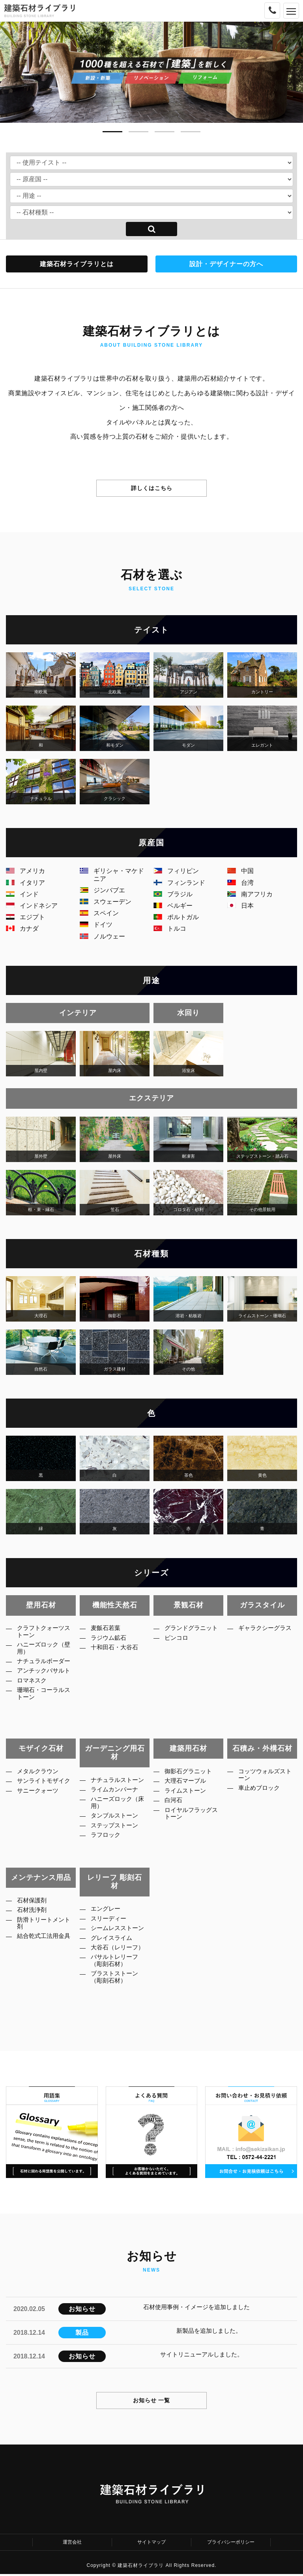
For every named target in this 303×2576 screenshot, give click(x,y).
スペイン (99, 913)
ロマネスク (35, 1705)
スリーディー (112, 1921)
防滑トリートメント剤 (45, 1928)
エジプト (25, 917)
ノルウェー (102, 936)
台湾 (240, 882)
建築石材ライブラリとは (77, 264)
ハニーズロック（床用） (116, 1815)
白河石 (176, 1807)
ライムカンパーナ (119, 1800)
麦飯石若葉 (109, 1629)
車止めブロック (263, 1791)
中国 (240, 870)
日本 (240, 905)
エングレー (109, 1910)
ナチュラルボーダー (45, 1671)
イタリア (25, 882)
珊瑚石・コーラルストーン (45, 1721)
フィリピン (176, 870)
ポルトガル (176, 917)
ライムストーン (189, 1795)
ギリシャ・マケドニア (112, 874)
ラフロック (109, 1853)
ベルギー (173, 905)
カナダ (22, 928)
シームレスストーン (119, 1937)
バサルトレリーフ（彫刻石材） (119, 1986)
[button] (112, 128)
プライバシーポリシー (230, 2543)
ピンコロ (180, 1648)
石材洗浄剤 (35, 1912)
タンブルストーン (119, 1830)
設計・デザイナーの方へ (226, 264)
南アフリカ (250, 894)
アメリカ (25, 870)
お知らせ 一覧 (151, 2400)
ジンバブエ (102, 890)
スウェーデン (105, 901)
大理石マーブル (189, 1784)
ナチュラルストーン (119, 1785)
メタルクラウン (42, 1772)
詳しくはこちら (151, 488)
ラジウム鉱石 (112, 1640)
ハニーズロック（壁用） (42, 1652)
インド (22, 894)
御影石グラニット (192, 1772)
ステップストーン (119, 1842)
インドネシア (32, 905)
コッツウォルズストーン (266, 1776)
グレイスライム (116, 1952)
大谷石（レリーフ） (116, 1967)
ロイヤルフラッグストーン (192, 1822)
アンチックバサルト (45, 1690)
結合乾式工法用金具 (45, 1947)
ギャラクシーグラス (266, 1633)
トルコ (169, 928)
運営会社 (72, 2543)
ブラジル (173, 894)
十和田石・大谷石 (119, 1652)
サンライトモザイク (45, 1788)
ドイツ (96, 924)
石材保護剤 (35, 1901)
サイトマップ (151, 2543)
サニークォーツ (42, 1803)
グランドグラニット (192, 1633)
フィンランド (179, 882)
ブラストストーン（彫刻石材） (119, 2005)
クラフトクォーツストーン (45, 1633)
